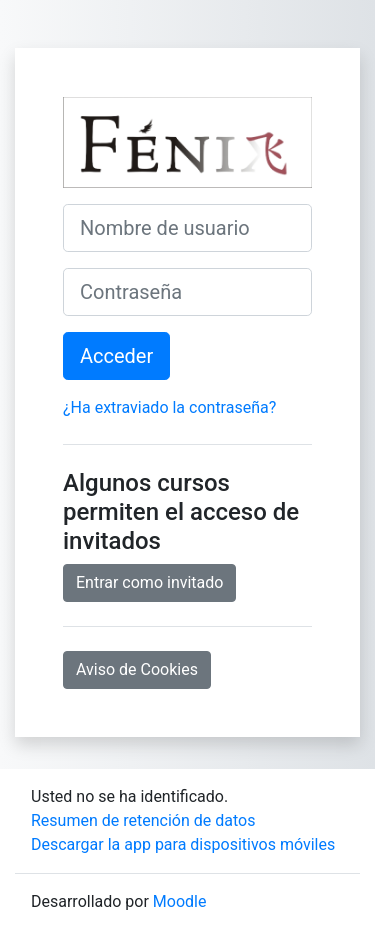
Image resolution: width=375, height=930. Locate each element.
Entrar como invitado (149, 582)
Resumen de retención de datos (143, 820)
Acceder (116, 356)
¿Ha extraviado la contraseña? (169, 407)
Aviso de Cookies (137, 669)
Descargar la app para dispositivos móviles (183, 844)
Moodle (180, 901)
